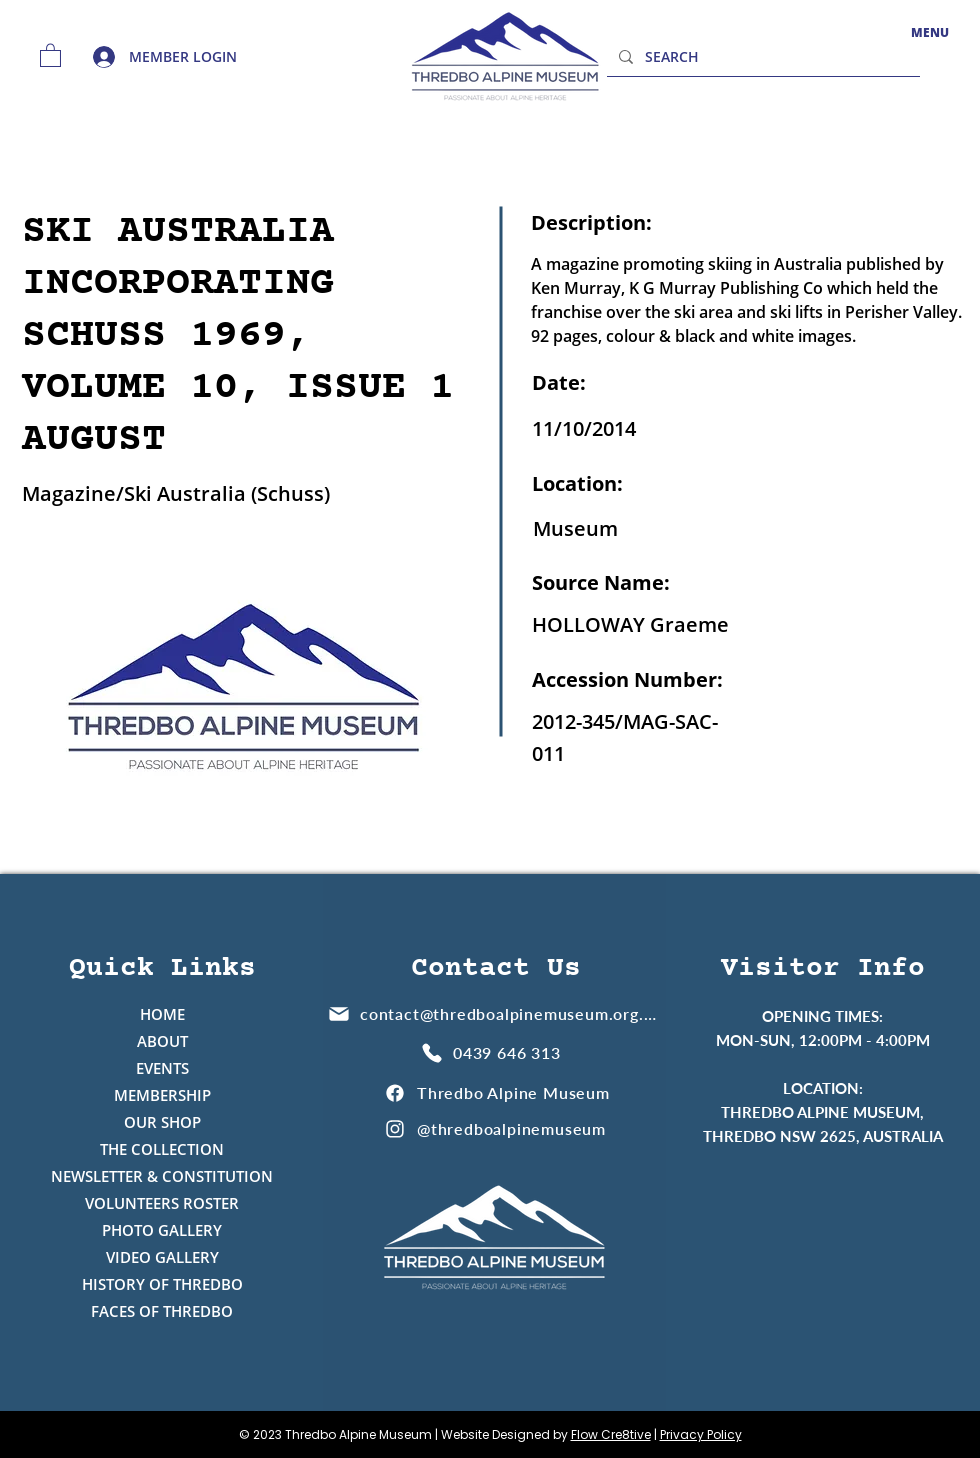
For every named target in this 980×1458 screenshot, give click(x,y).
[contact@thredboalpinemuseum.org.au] (494, 1013)
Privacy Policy (701, 1434)
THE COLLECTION (162, 1149)
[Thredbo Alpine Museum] (496, 1092)
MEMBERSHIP (162, 1095)
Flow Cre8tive (611, 1434)
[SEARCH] (761, 56)
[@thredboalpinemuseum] (496, 1128)
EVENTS (162, 1068)
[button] (50, 54)
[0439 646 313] (493, 1052)
